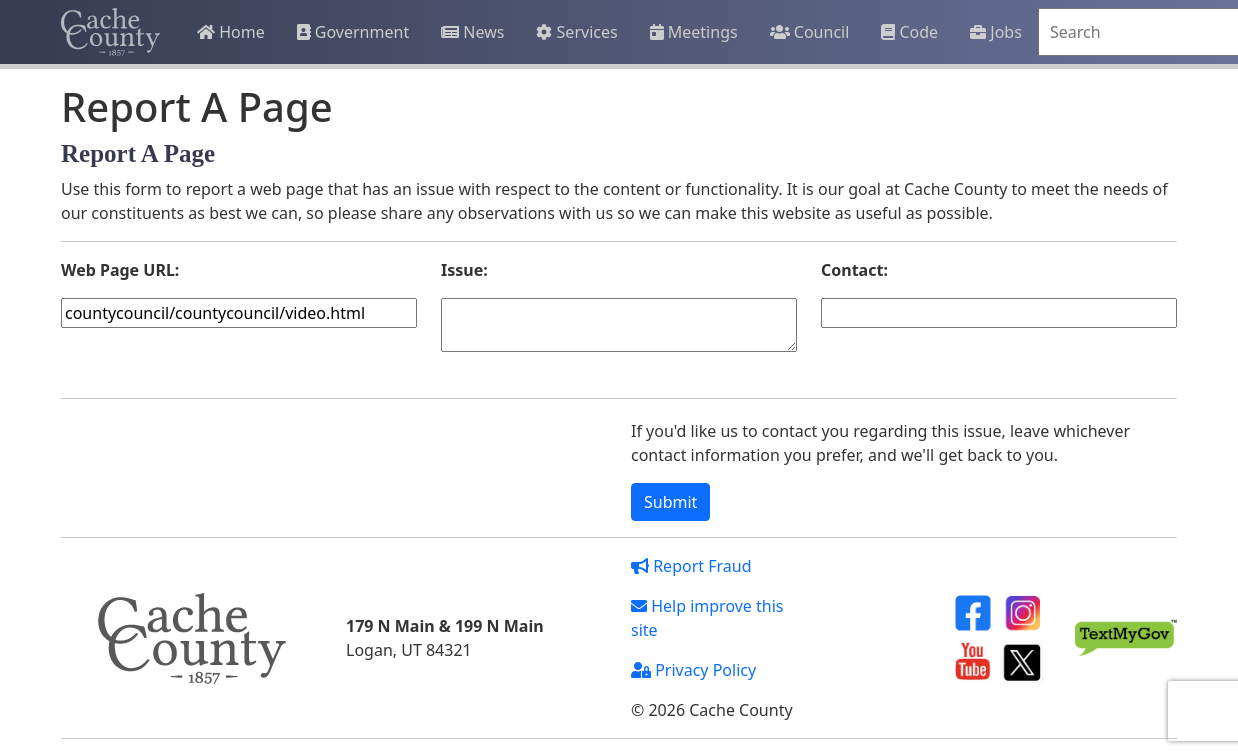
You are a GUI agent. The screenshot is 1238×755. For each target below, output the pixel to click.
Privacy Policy (693, 670)
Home (231, 32)
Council (810, 32)
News (472, 32)
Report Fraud (691, 566)
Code (909, 32)
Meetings (694, 32)
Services (576, 32)
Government (353, 32)
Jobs (996, 32)
